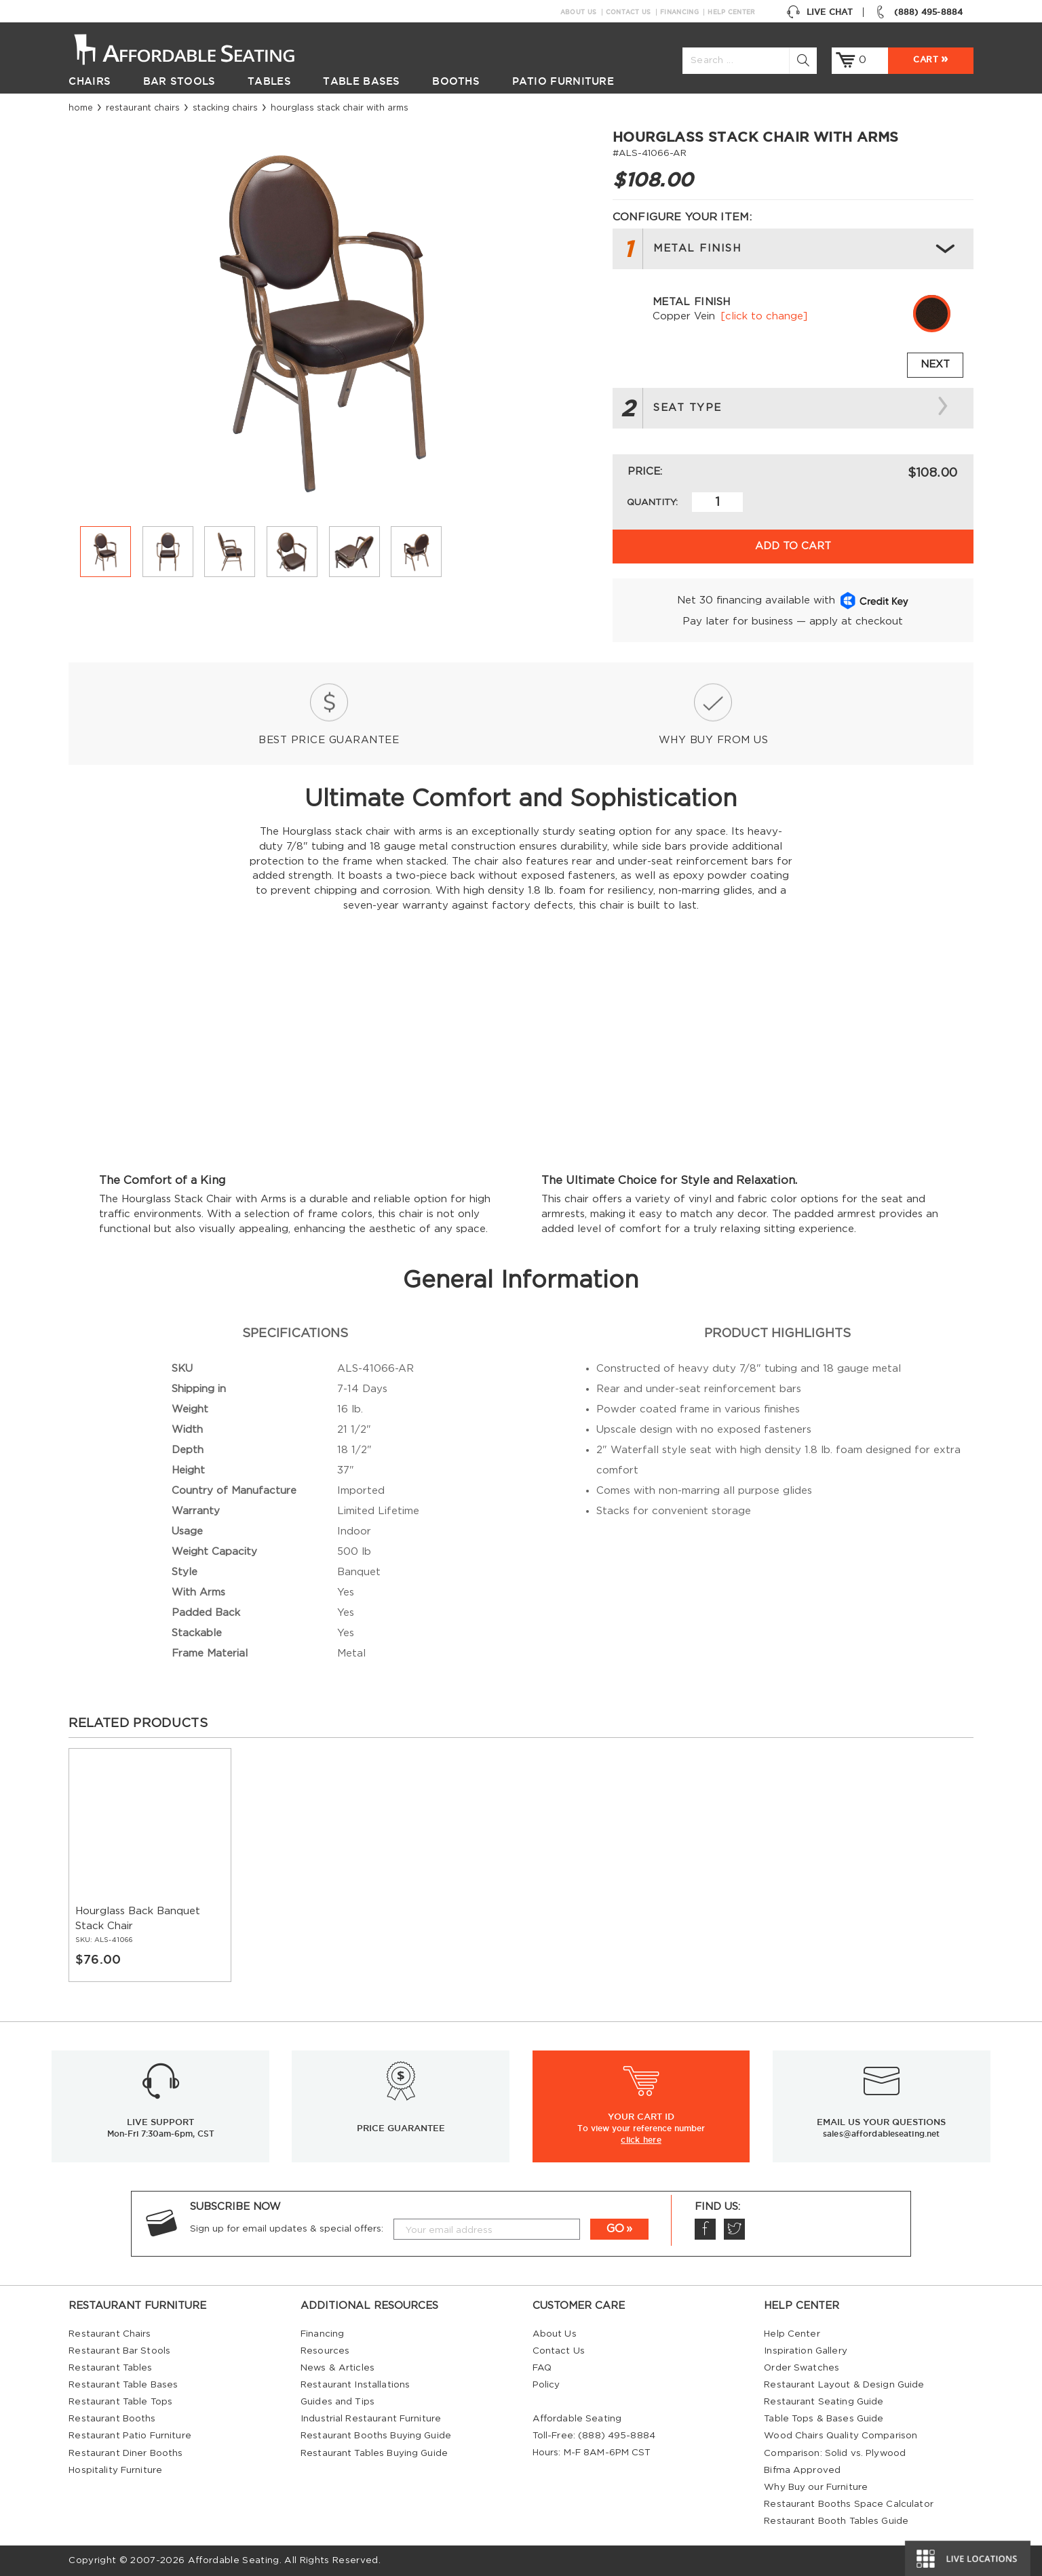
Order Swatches (801, 2368)
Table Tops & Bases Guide (823, 2418)
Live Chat (819, 12)
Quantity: (652, 502)
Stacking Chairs (225, 108)
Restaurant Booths (112, 2418)
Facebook (705, 2229)
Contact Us (628, 12)
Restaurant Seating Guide (823, 2401)
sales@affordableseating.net (881, 2133)
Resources (325, 2351)
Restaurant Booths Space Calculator (848, 2504)
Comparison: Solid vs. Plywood (835, 2453)
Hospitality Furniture (115, 2470)
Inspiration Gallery (805, 2351)
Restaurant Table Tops (120, 2401)
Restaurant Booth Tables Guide (836, 2521)
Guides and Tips (337, 2401)
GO (615, 2228)
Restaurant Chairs (143, 108)
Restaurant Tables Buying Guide (374, 2453)
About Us (578, 12)
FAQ (542, 2368)
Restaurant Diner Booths (125, 2453)
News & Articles (337, 2368)
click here (641, 2139)
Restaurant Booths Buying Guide (376, 2435)
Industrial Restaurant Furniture (371, 2418)
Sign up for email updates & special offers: (286, 2229)
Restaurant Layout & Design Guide (844, 2385)
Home (81, 108)
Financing (679, 12)
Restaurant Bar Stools (119, 2351)
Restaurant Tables (110, 2368)
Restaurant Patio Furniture (130, 2435)
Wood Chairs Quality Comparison (840, 2435)
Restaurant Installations (355, 2385)
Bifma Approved (802, 2470)
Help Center (731, 12)
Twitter (734, 2229)
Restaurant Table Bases (123, 2385)
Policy (546, 2385)
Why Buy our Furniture (816, 2487)
